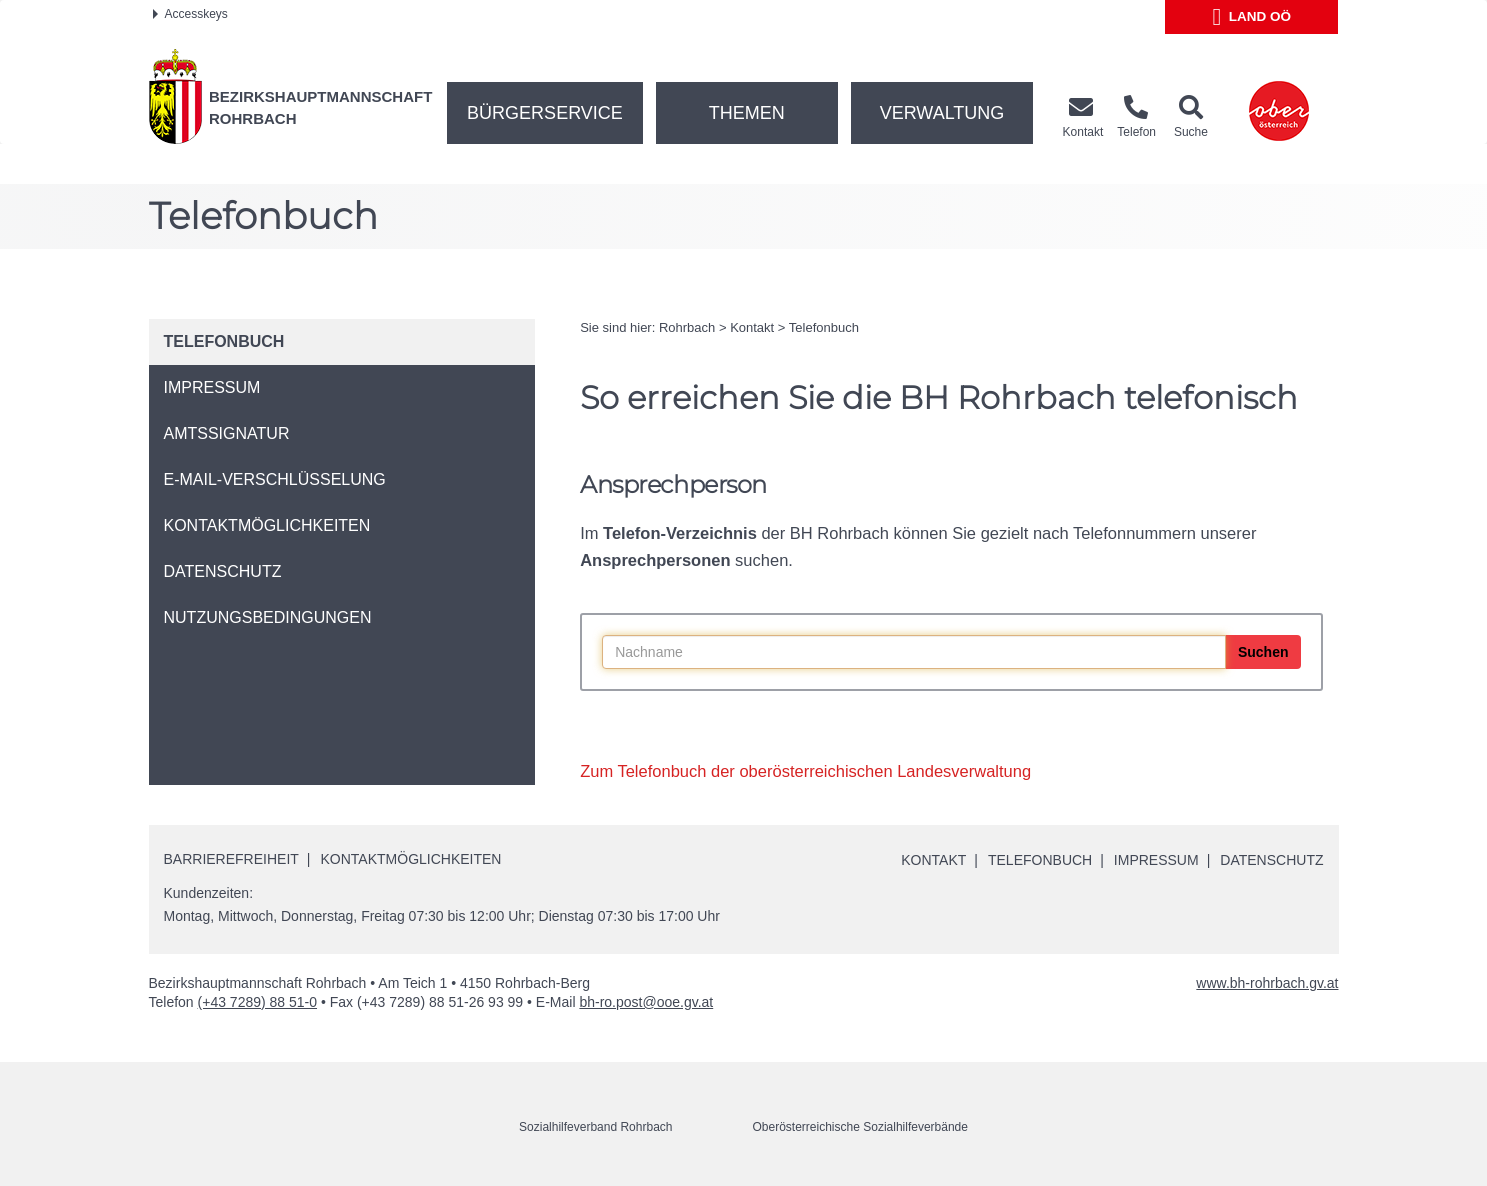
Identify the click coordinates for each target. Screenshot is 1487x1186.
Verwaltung (942, 113)
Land (1252, 17)
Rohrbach (687, 327)
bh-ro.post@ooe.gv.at (646, 1002)
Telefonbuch (824, 327)
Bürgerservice (545, 113)
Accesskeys (190, 14)
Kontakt (752, 327)
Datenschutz (1271, 860)
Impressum (1156, 860)
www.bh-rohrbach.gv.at (1267, 983)
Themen (747, 113)
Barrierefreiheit (231, 859)
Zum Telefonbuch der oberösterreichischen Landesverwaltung (805, 771)
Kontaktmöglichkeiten (411, 859)
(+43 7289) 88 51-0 (257, 1002)
